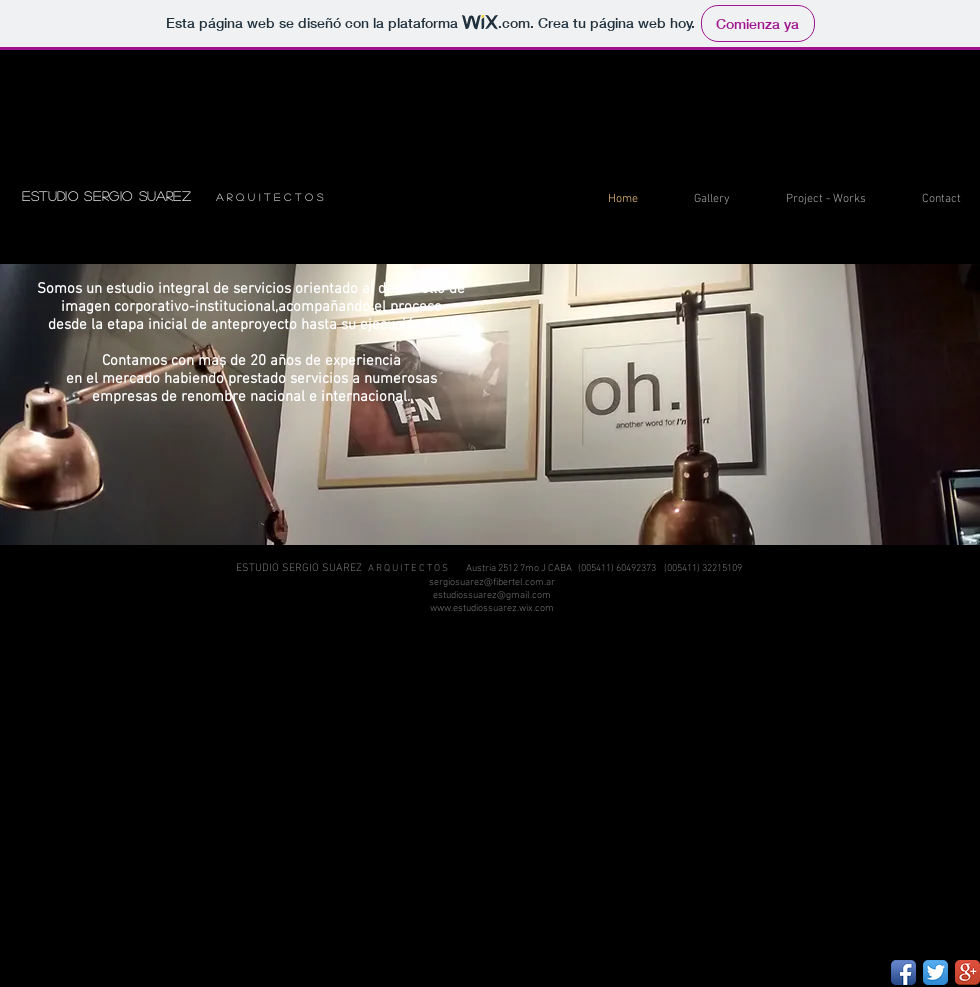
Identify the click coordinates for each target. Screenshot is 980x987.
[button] (698, 199)
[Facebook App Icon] (903, 972)
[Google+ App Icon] (967, 972)
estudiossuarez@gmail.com (492, 595)
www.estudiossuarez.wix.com (492, 608)
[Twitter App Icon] (935, 972)
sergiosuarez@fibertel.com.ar (492, 582)
